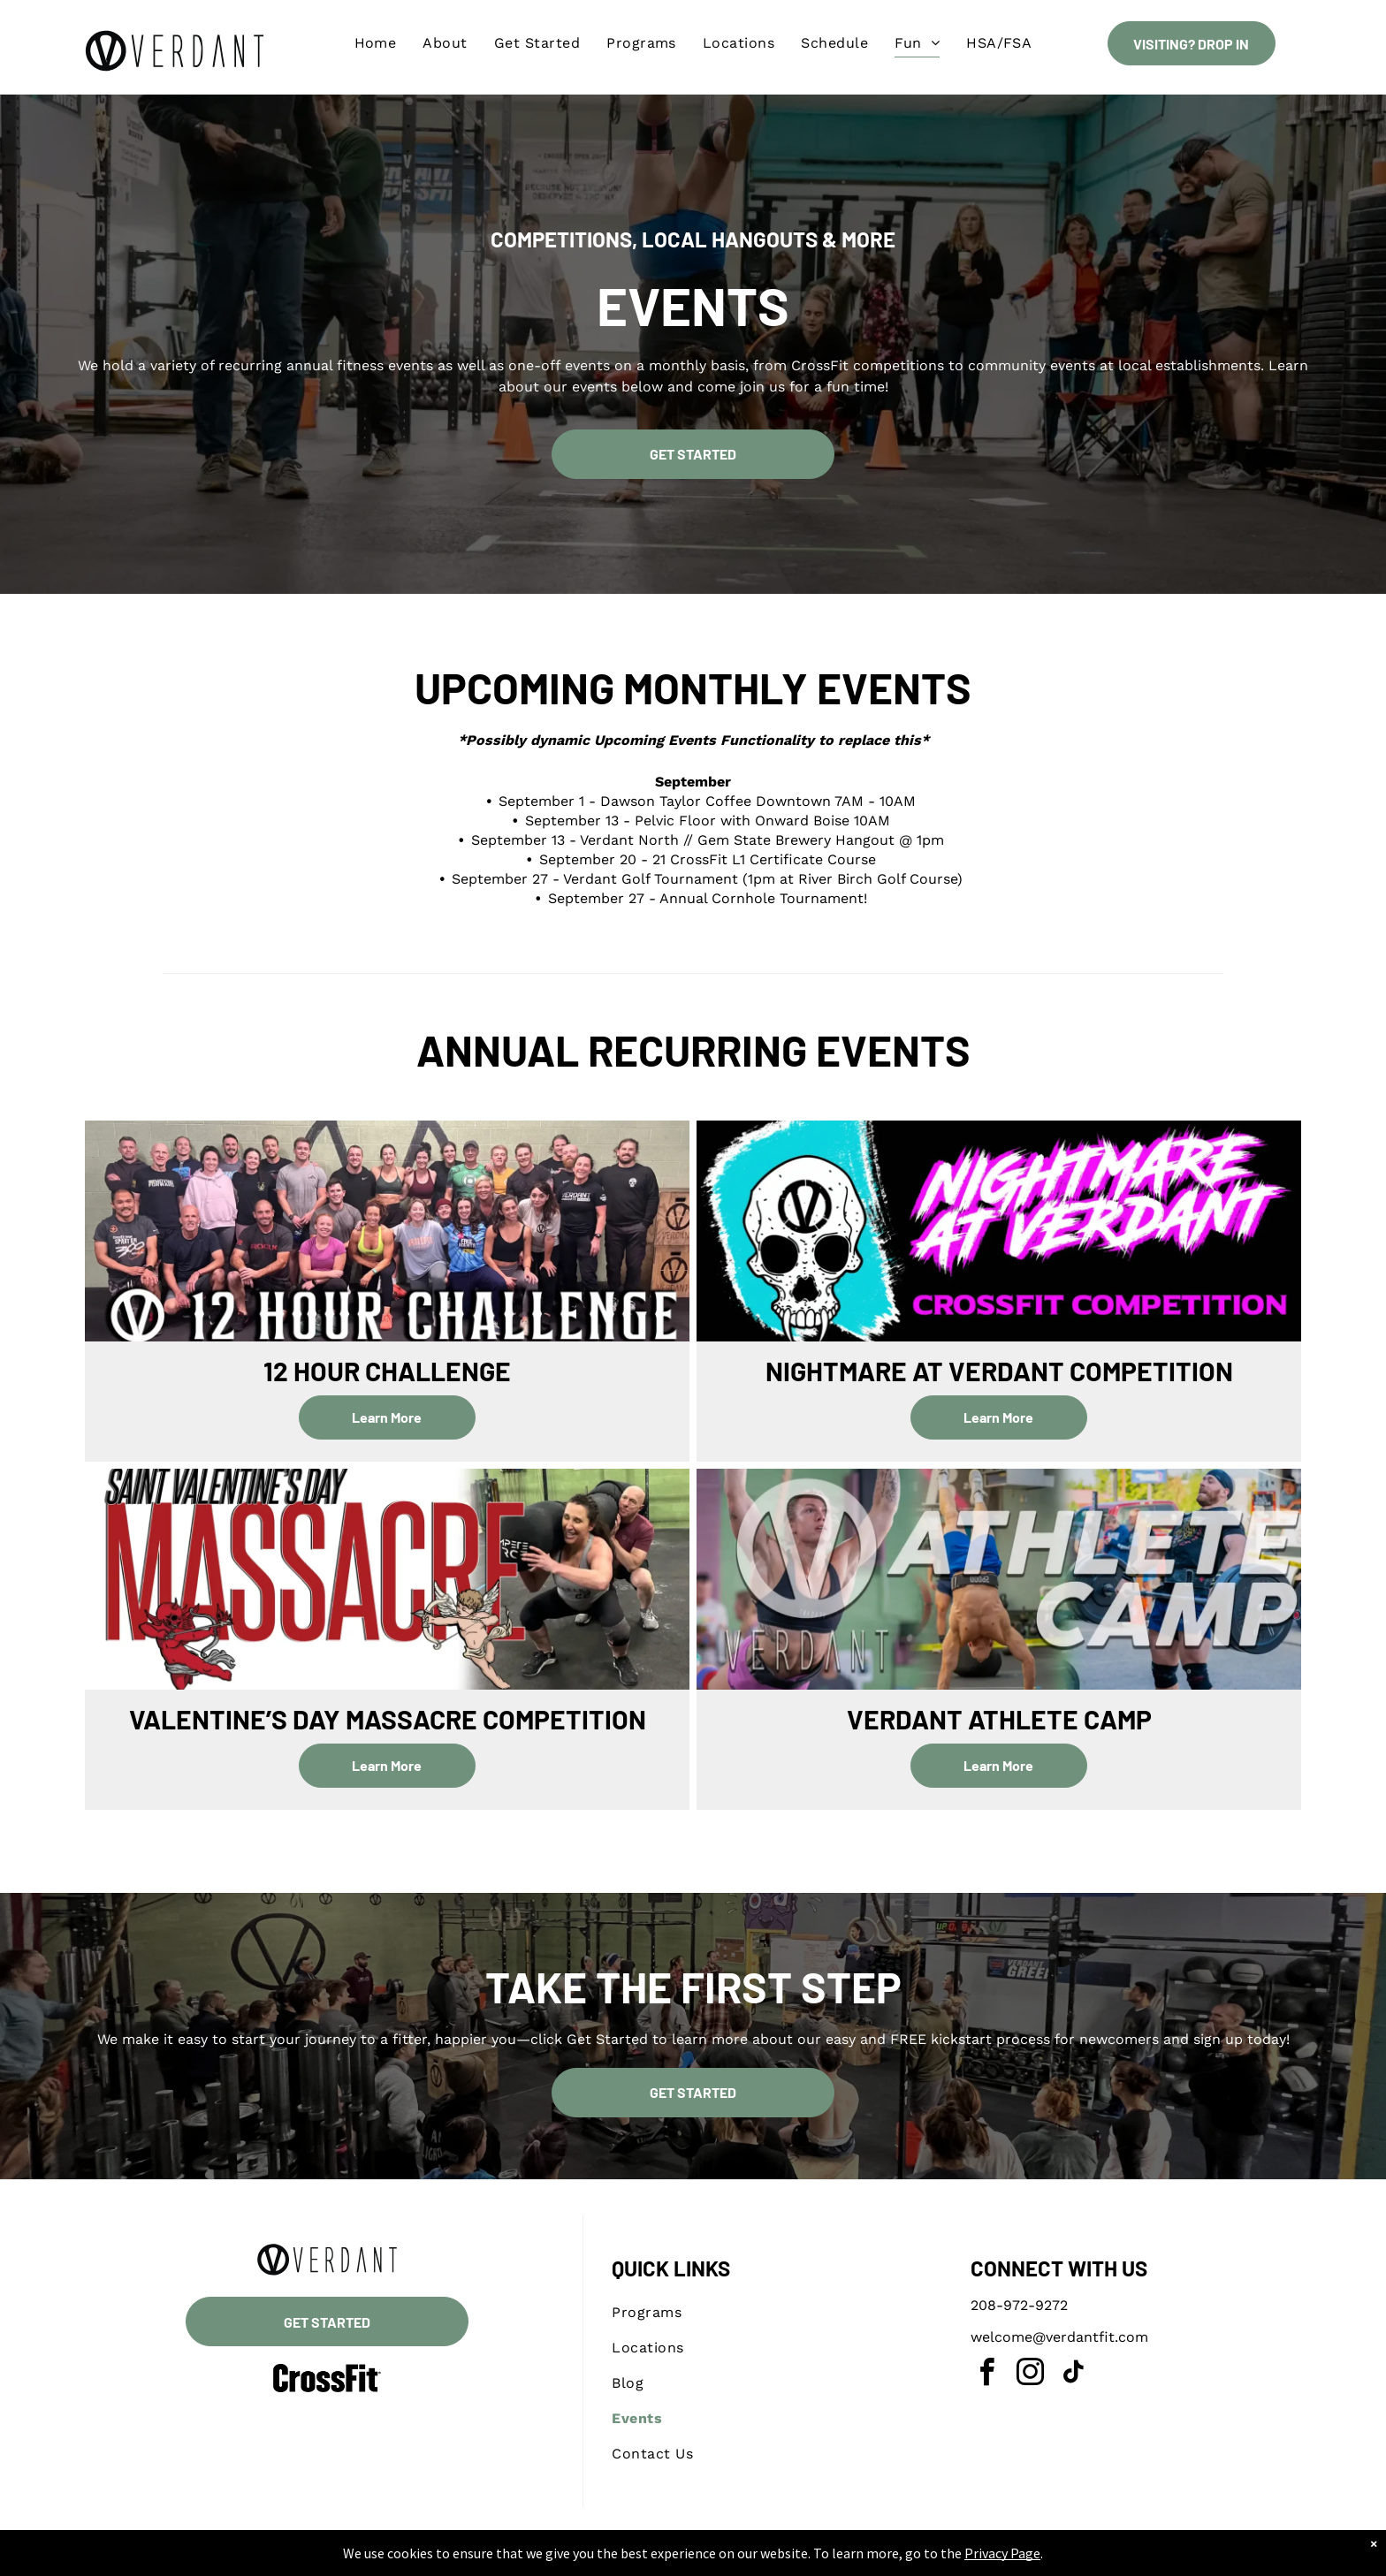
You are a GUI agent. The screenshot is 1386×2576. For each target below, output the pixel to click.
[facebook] (986, 2375)
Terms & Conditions (839, 2559)
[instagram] (1030, 2375)
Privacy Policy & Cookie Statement (583, 2559)
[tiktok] (1073, 2375)
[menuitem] (375, 42)
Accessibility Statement (728, 2559)
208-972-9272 (1019, 2305)
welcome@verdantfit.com (1059, 2337)
